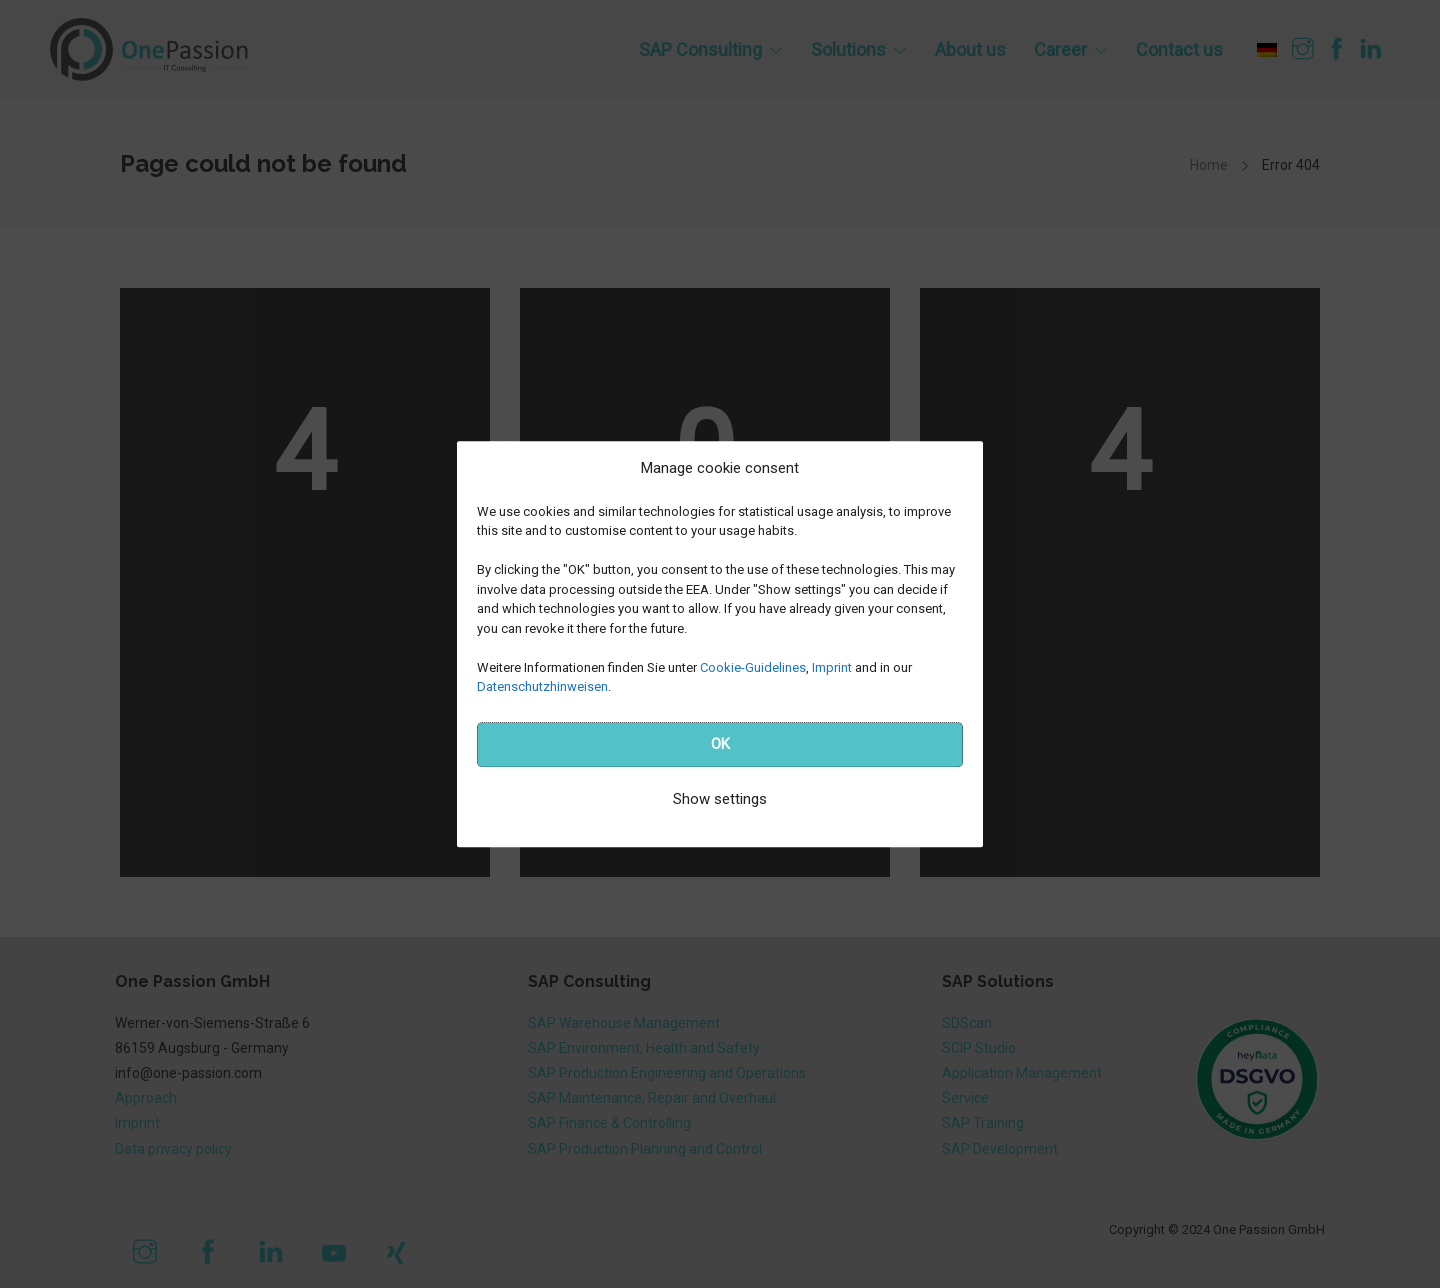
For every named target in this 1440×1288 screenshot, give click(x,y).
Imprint (832, 667)
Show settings (720, 799)
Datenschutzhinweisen (542, 686)
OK (720, 744)
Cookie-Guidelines (753, 667)
